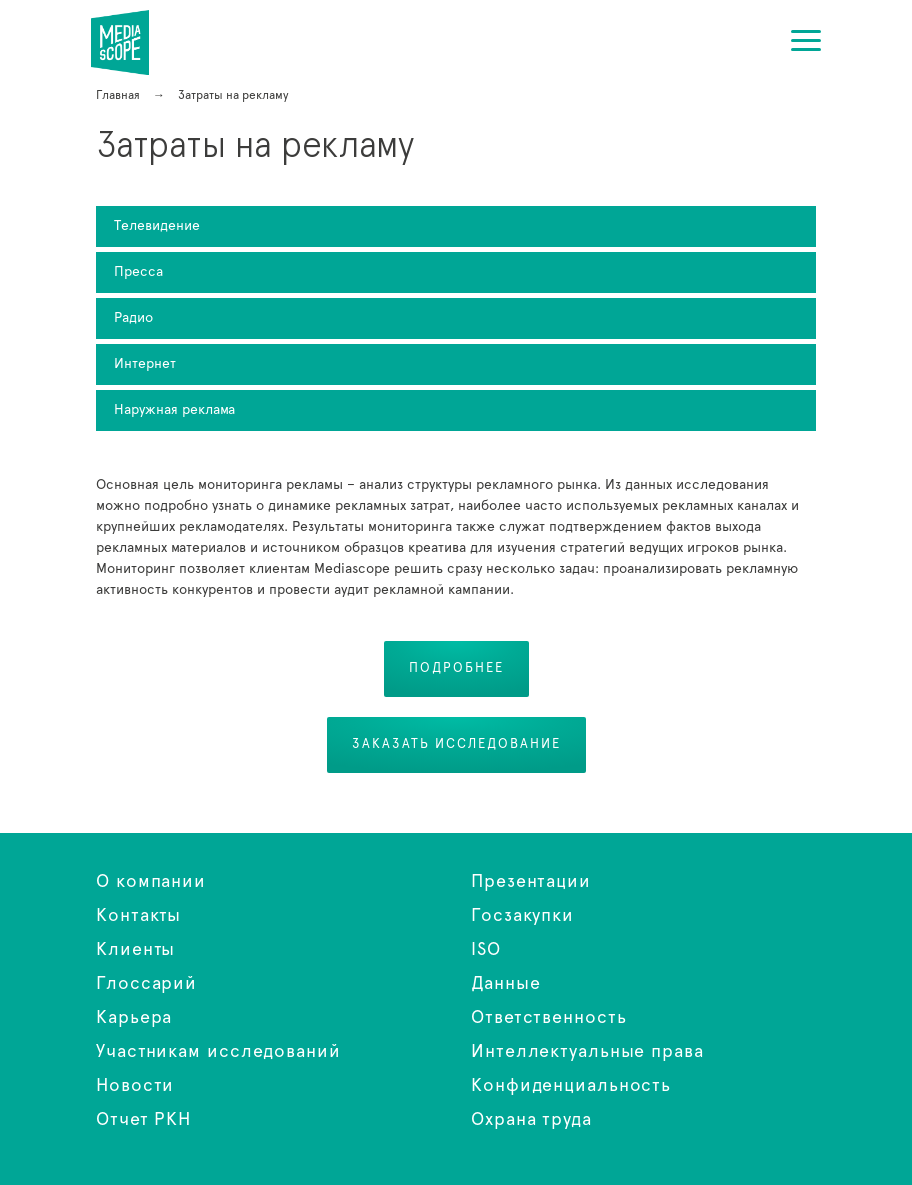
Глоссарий (146, 984)
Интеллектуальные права (587, 1052)
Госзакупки (522, 916)
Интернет (145, 364)
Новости (135, 1086)
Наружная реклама (174, 410)
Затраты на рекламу (132, 42)
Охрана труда (531, 1120)
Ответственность (549, 1018)
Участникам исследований (218, 1052)
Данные (505, 984)
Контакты (138, 916)
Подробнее (456, 668)
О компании (151, 882)
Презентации (531, 882)
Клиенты (135, 950)
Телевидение (157, 226)
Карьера (134, 1018)
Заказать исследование (456, 744)
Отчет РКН (143, 1120)
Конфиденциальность (571, 1086)
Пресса (138, 272)
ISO (486, 950)
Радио (133, 318)
